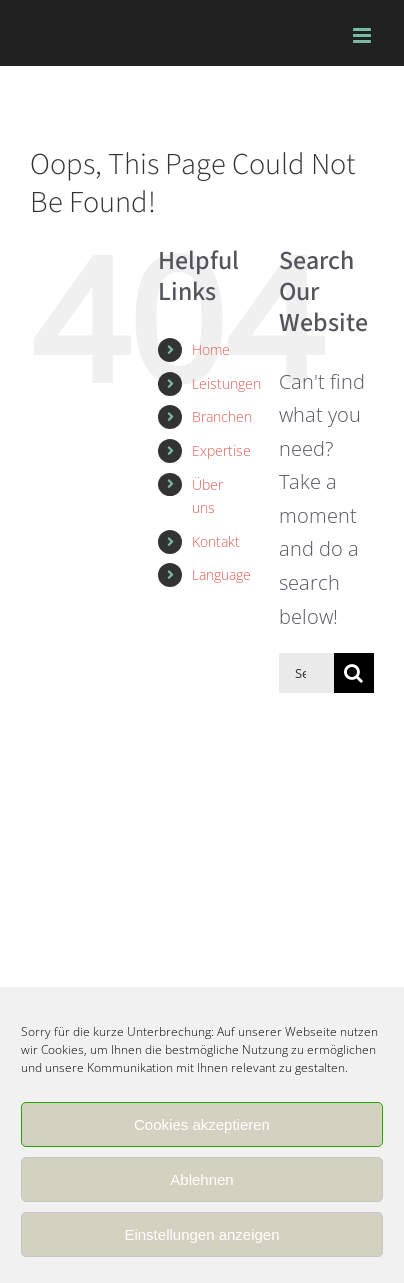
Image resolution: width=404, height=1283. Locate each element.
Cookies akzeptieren (202, 1124)
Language (221, 574)
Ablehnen (201, 1179)
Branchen (222, 416)
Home (211, 349)
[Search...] (306, 673)
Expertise (221, 450)
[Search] (354, 673)
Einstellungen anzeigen (201, 1234)
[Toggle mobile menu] (363, 35)
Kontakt (216, 541)
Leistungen (226, 383)
